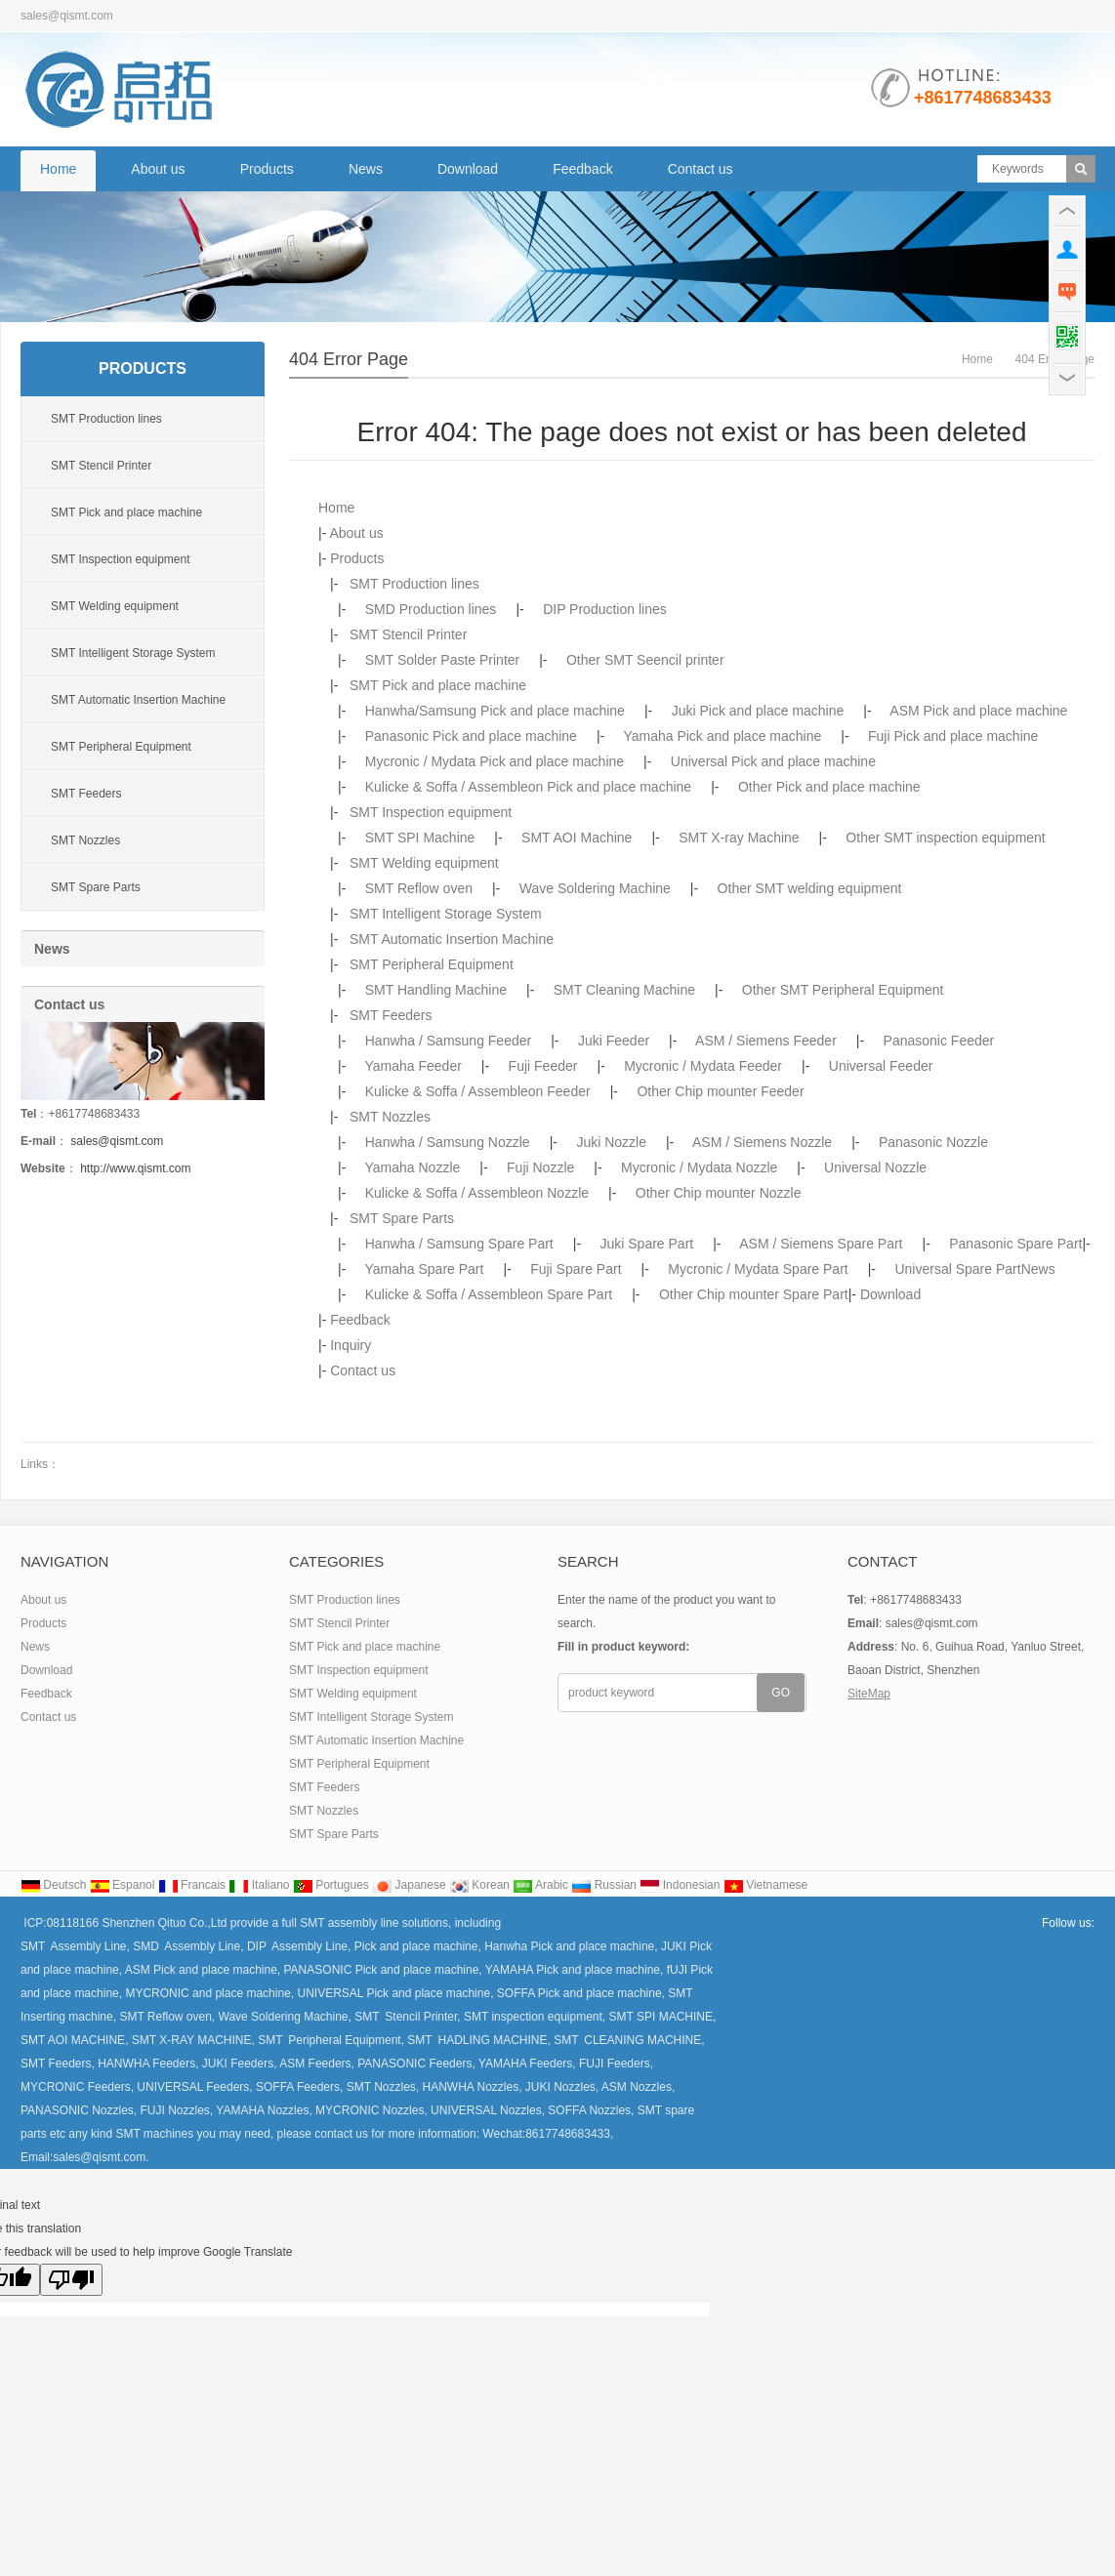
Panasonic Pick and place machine (471, 736)
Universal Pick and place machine (773, 761)
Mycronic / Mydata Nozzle (699, 1167)
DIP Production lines (605, 609)
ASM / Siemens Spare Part (820, 1243)
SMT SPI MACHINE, (660, 2017)
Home (58, 169)
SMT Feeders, (58, 2063)
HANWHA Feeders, (147, 2063)
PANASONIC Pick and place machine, (384, 1970)
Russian (604, 1885)
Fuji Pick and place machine (953, 736)
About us (158, 169)
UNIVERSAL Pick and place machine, (396, 1993)
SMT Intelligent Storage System (446, 913)
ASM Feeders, (316, 2063)
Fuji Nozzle (540, 1167)
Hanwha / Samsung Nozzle (447, 1142)
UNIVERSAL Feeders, (193, 2087)
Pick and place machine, (419, 1946)
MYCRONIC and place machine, (211, 1993)
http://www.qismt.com (135, 1168)
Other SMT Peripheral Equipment (843, 990)
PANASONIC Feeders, (414, 2063)
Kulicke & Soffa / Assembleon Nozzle (477, 1193)
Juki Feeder (613, 1040)
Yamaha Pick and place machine (722, 736)
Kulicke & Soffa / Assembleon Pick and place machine (528, 787)
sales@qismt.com (116, 1141)
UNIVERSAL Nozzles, (486, 2110)
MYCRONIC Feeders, (77, 2087)
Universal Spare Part (957, 1269)
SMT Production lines (414, 584)
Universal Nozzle (875, 1167)
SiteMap (868, 1693)
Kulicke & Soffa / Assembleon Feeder (478, 1091)
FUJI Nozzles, (175, 2110)
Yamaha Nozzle (413, 1167)
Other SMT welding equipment (810, 888)
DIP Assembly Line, (299, 1946)
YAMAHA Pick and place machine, (576, 1970)
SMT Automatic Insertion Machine (452, 939)
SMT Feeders (391, 1015)
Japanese (408, 1885)
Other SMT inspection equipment (945, 837)
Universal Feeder (881, 1066)
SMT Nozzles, (381, 2087)
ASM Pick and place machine (978, 710)
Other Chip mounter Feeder (720, 1091)
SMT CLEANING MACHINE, (628, 2040)
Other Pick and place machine (829, 787)
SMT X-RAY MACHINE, (193, 2040)
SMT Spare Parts (402, 1218)
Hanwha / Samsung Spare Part (459, 1243)
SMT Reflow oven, (167, 2017)
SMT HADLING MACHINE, (477, 2040)
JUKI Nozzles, (560, 2087)
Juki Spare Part (647, 1243)
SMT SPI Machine (420, 837)
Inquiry (350, 1345)
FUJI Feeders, (614, 2063)
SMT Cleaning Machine (624, 990)
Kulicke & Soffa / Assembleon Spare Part (488, 1294)
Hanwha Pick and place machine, (572, 1946)
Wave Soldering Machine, (283, 2017)
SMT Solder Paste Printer (442, 660)
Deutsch (53, 1885)
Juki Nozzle (611, 1142)
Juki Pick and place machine (758, 710)
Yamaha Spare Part (424, 1269)
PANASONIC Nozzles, (79, 2110)
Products (267, 169)
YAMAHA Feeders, (525, 2063)
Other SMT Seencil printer (645, 660)
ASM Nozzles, (637, 2087)
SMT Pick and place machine (438, 685)
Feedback (582, 169)
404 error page (348, 359)
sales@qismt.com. (100, 2157)
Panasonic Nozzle (933, 1142)
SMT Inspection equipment (431, 812)
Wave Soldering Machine (595, 888)
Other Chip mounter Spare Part (753, 1294)
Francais (192, 1885)
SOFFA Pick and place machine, (582, 1993)
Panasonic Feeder (939, 1040)
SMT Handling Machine (436, 990)
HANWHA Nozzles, (470, 2087)
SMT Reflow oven (419, 888)
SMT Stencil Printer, (406, 2017)
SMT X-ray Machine (739, 837)
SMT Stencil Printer (408, 634)
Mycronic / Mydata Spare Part (757, 1269)
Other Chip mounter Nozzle (719, 1193)
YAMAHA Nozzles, (262, 2110)
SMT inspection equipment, (533, 2017)
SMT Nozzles (390, 1116)
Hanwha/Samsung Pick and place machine (495, 710)
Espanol (122, 1885)
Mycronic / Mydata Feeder (703, 1066)
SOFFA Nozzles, (589, 2110)
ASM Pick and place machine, (204, 1970)
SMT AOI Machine (576, 837)
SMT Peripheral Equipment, (329, 2040)
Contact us (700, 169)
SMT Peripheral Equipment (432, 964)
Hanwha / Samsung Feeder (448, 1040)
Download (467, 169)
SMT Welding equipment (424, 863)
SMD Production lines (431, 609)
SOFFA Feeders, (298, 2087)
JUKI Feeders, (239, 2063)
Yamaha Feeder (413, 1066)
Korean (479, 1885)
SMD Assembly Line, (187, 1946)
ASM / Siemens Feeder (766, 1040)
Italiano (258, 1885)
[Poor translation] (71, 2280)
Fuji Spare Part (575, 1269)
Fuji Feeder (543, 1066)
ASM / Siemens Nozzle (762, 1142)
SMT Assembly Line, (75, 1946)
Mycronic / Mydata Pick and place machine (494, 761)
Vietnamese (765, 1885)
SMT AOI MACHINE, (76, 2040)
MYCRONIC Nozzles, (370, 2110)
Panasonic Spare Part (1015, 1243)
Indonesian (680, 1885)
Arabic (540, 1885)
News (366, 169)
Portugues (331, 1885)
